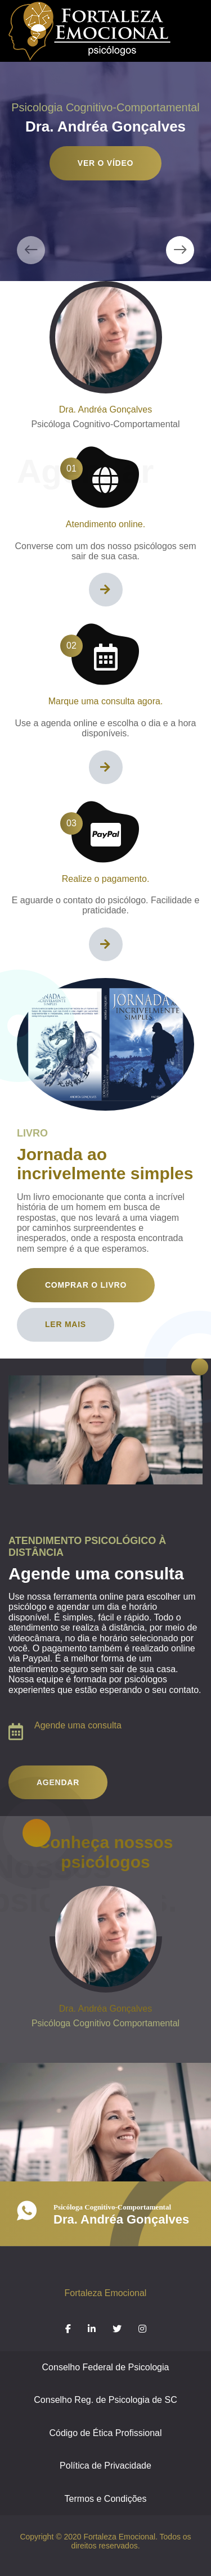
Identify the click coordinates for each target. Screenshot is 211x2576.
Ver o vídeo (105, 163)
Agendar (58, 1782)
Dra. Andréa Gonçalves (105, 409)
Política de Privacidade (105, 2465)
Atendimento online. (105, 524)
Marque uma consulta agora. (105, 701)
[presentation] (31, 250)
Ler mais (65, 1324)
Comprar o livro (86, 1284)
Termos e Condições (106, 2498)
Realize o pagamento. (106, 879)
